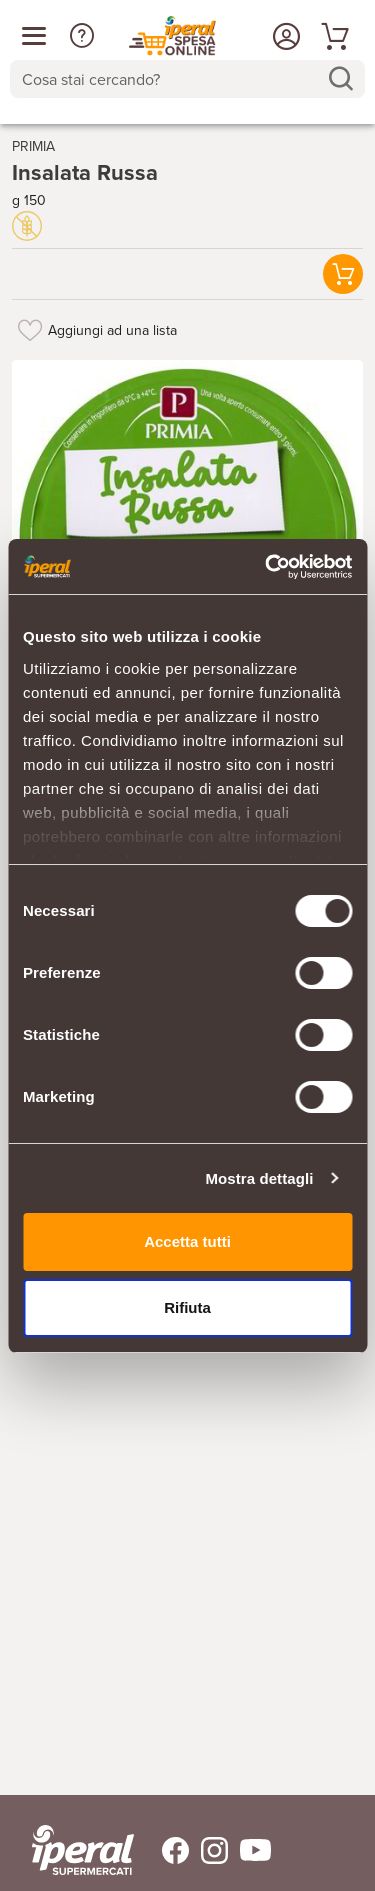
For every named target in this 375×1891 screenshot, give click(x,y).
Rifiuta (187, 1307)
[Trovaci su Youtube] (249, 1850)
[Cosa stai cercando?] (171, 79)
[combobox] (187, 79)
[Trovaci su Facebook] (163, 1850)
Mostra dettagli (259, 1178)
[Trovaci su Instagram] (208, 1850)
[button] (82, 36)
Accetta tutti (187, 1241)
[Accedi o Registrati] (284, 36)
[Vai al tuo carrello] (332, 36)
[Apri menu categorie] (34, 36)
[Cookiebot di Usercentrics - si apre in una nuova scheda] (267, 567)
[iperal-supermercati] (83, 1850)
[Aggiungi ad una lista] (30, 330)
